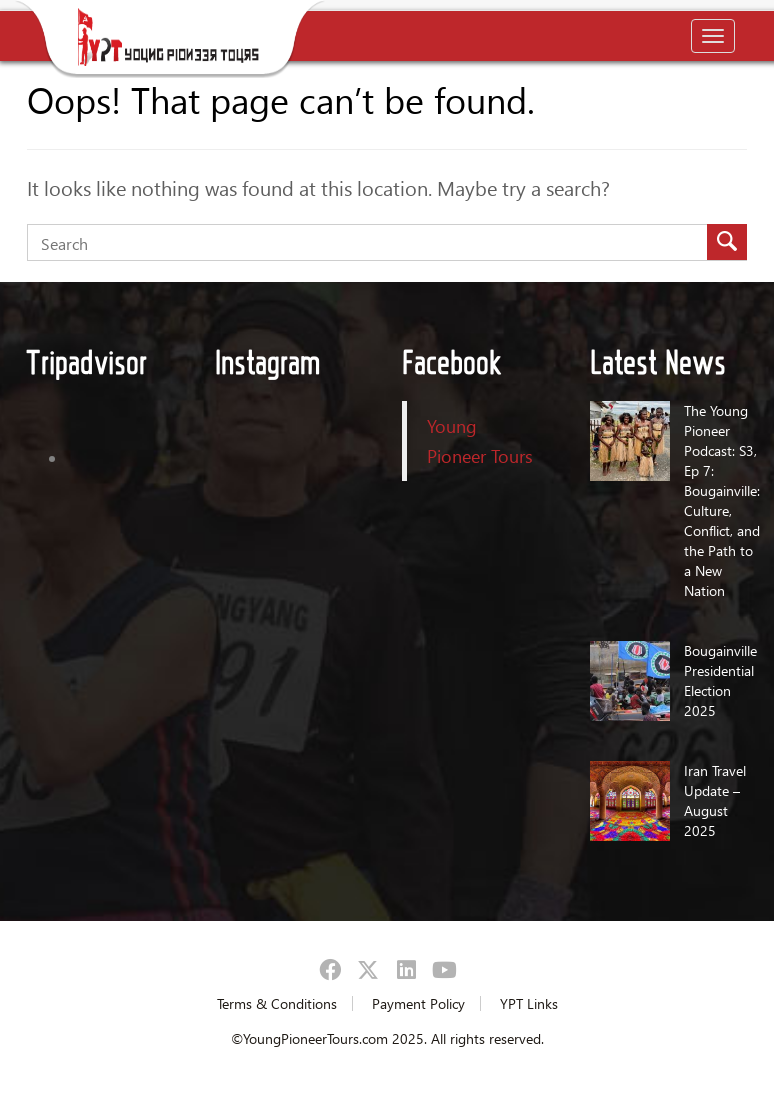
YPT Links (529, 1003)
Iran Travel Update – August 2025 (715, 800)
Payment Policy (418, 1003)
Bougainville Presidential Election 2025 (720, 680)
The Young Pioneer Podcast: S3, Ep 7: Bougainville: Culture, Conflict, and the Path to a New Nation (722, 500)
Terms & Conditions (277, 1003)
